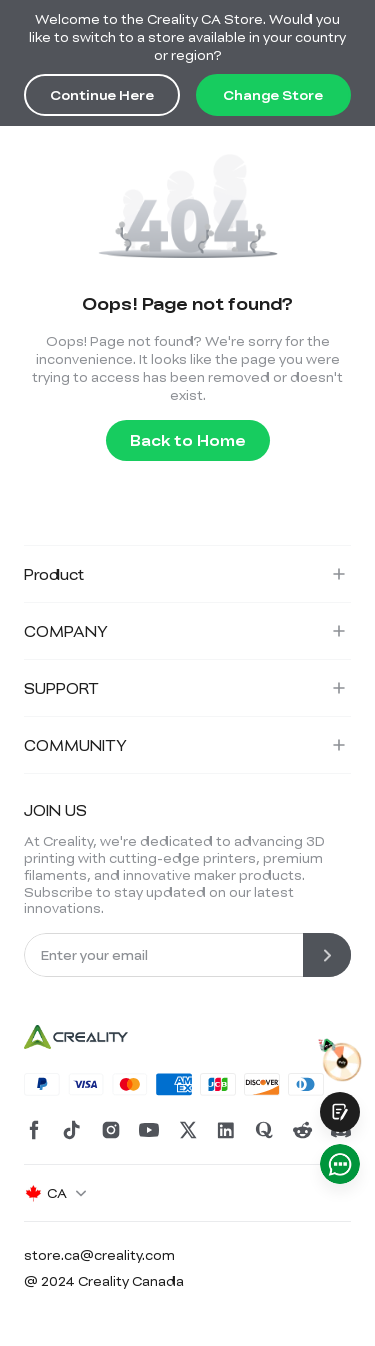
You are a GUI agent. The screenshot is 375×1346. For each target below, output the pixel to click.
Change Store (273, 95)
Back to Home (188, 440)
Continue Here (102, 95)
